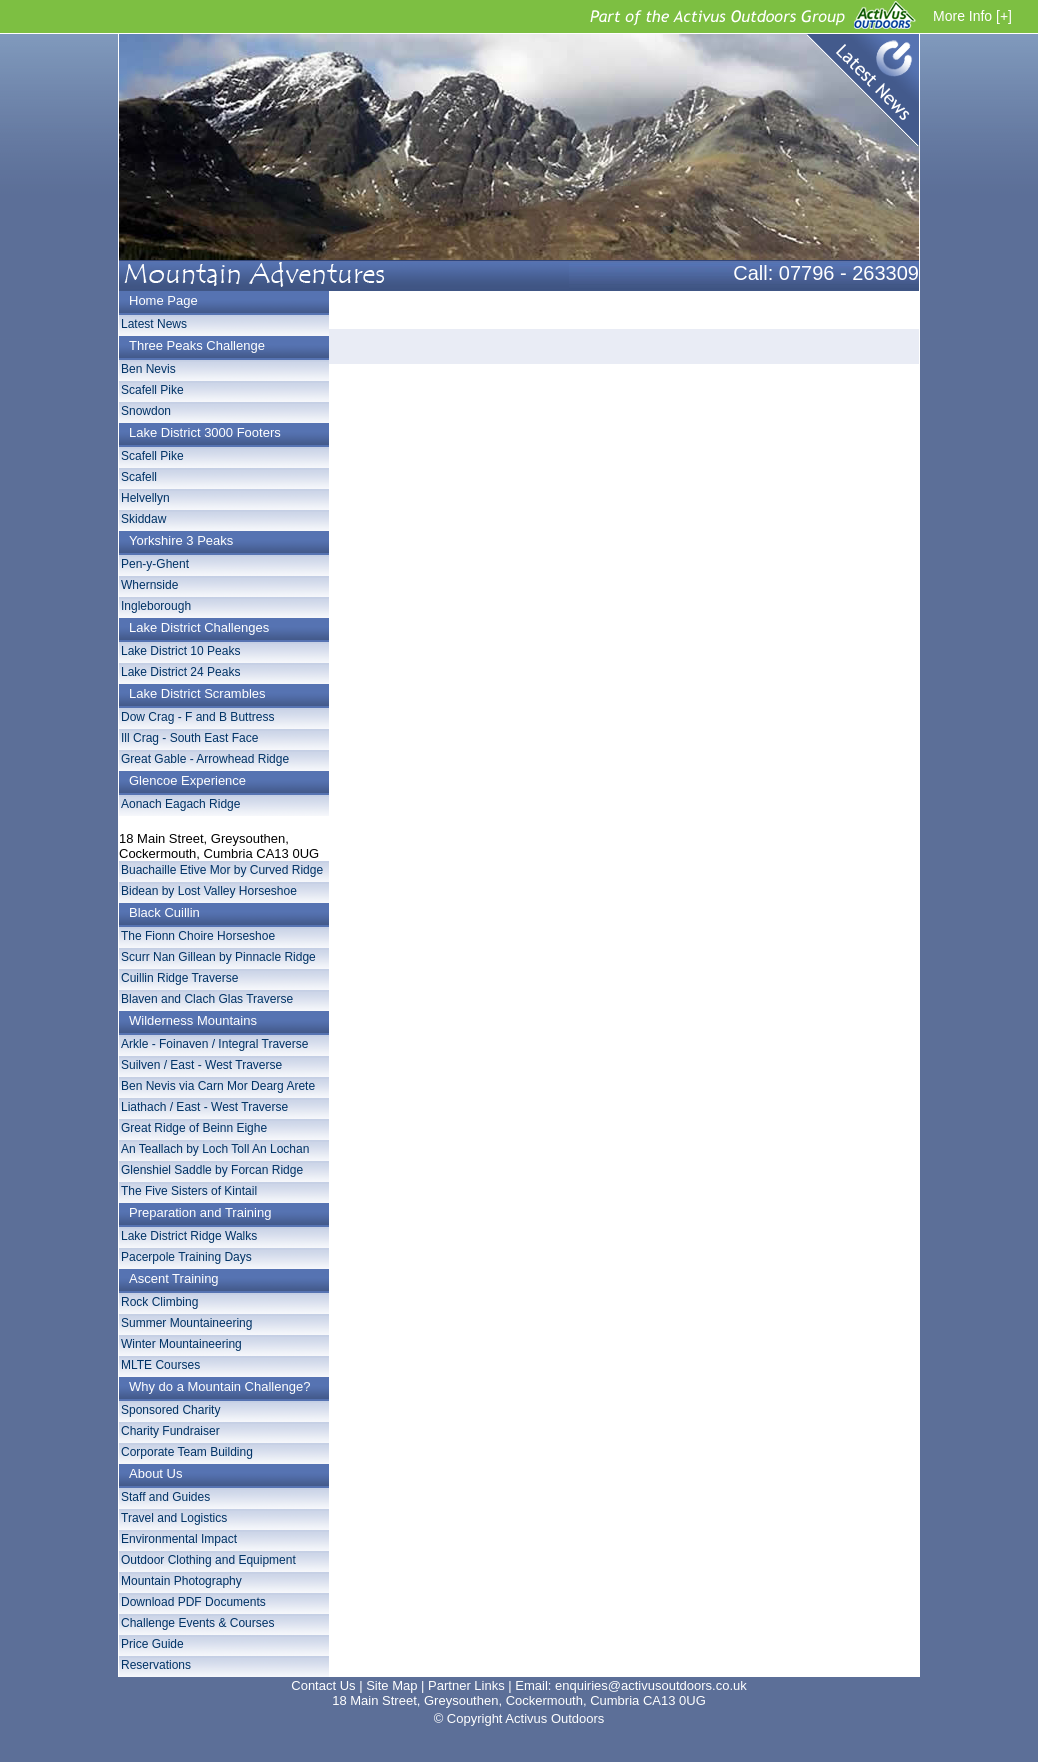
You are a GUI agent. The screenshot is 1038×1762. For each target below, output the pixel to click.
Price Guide (152, 1644)
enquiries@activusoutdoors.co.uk (651, 1685)
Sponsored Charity (170, 1410)
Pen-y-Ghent (155, 564)
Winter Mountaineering (181, 1344)
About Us (155, 1473)
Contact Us (323, 1685)
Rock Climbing (159, 1302)
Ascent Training (174, 1278)
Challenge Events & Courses (197, 1623)
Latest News (857, 95)
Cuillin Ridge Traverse (179, 978)
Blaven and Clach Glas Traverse (207, 999)
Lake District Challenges (199, 627)
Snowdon (146, 411)
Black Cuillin (164, 912)
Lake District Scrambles (197, 693)
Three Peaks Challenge (197, 345)
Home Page (163, 300)
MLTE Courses (160, 1365)
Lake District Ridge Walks (189, 1236)
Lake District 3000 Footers (205, 432)
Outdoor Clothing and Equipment (208, 1560)
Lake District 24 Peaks (180, 672)
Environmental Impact (179, 1539)
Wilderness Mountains (193, 1020)
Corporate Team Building (187, 1452)
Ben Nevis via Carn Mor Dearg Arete (218, 1086)
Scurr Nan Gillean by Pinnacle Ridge (218, 957)
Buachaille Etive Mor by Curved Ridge (222, 870)
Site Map (391, 1685)
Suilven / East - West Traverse (201, 1065)
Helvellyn (145, 498)
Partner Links (466, 1685)
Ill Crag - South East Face (189, 738)
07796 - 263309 (849, 273)
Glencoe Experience (187, 780)
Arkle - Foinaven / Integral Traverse (214, 1044)
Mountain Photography (181, 1581)
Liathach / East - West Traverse (204, 1107)
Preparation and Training (200, 1212)
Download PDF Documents (193, 1602)
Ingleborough (156, 606)
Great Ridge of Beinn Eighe (194, 1128)
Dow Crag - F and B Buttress (197, 717)
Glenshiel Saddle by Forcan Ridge (212, 1170)
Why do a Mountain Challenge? (219, 1386)
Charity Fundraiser (170, 1431)
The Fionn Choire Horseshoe (198, 936)
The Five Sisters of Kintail (189, 1191)
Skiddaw (143, 519)
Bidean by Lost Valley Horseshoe (209, 891)
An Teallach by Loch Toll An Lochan (215, 1149)
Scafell (139, 477)
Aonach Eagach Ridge (180, 804)
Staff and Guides (165, 1497)
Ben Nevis (148, 369)
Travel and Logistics (174, 1518)
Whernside (149, 585)
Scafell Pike (152, 390)
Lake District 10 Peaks (180, 651)
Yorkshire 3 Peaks (181, 540)
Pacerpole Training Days (186, 1257)
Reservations (156, 1665)
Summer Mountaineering (186, 1323)
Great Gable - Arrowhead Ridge (205, 759)
